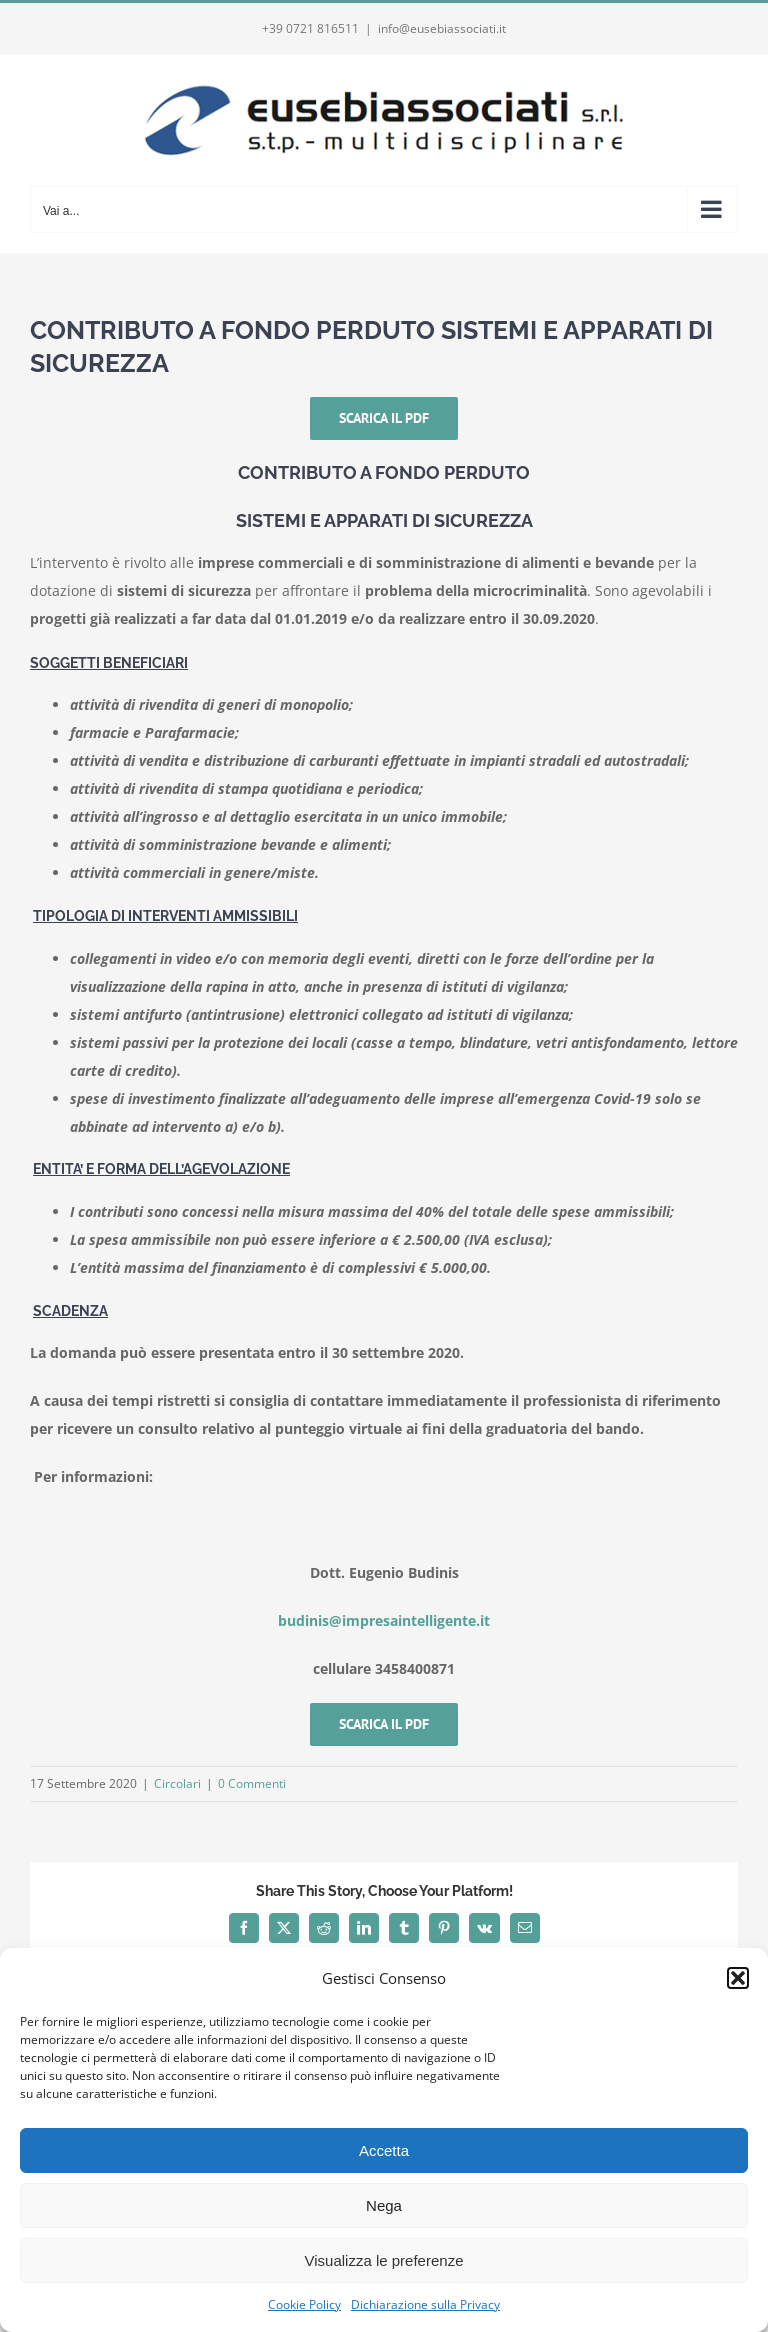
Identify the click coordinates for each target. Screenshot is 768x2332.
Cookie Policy (304, 2304)
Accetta (384, 2150)
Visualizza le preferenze (384, 2260)
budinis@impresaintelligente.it (384, 1620)
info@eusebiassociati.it (442, 28)
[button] (738, 1978)
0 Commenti (252, 1783)
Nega (384, 2205)
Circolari (177, 1783)
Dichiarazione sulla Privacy (425, 2304)
